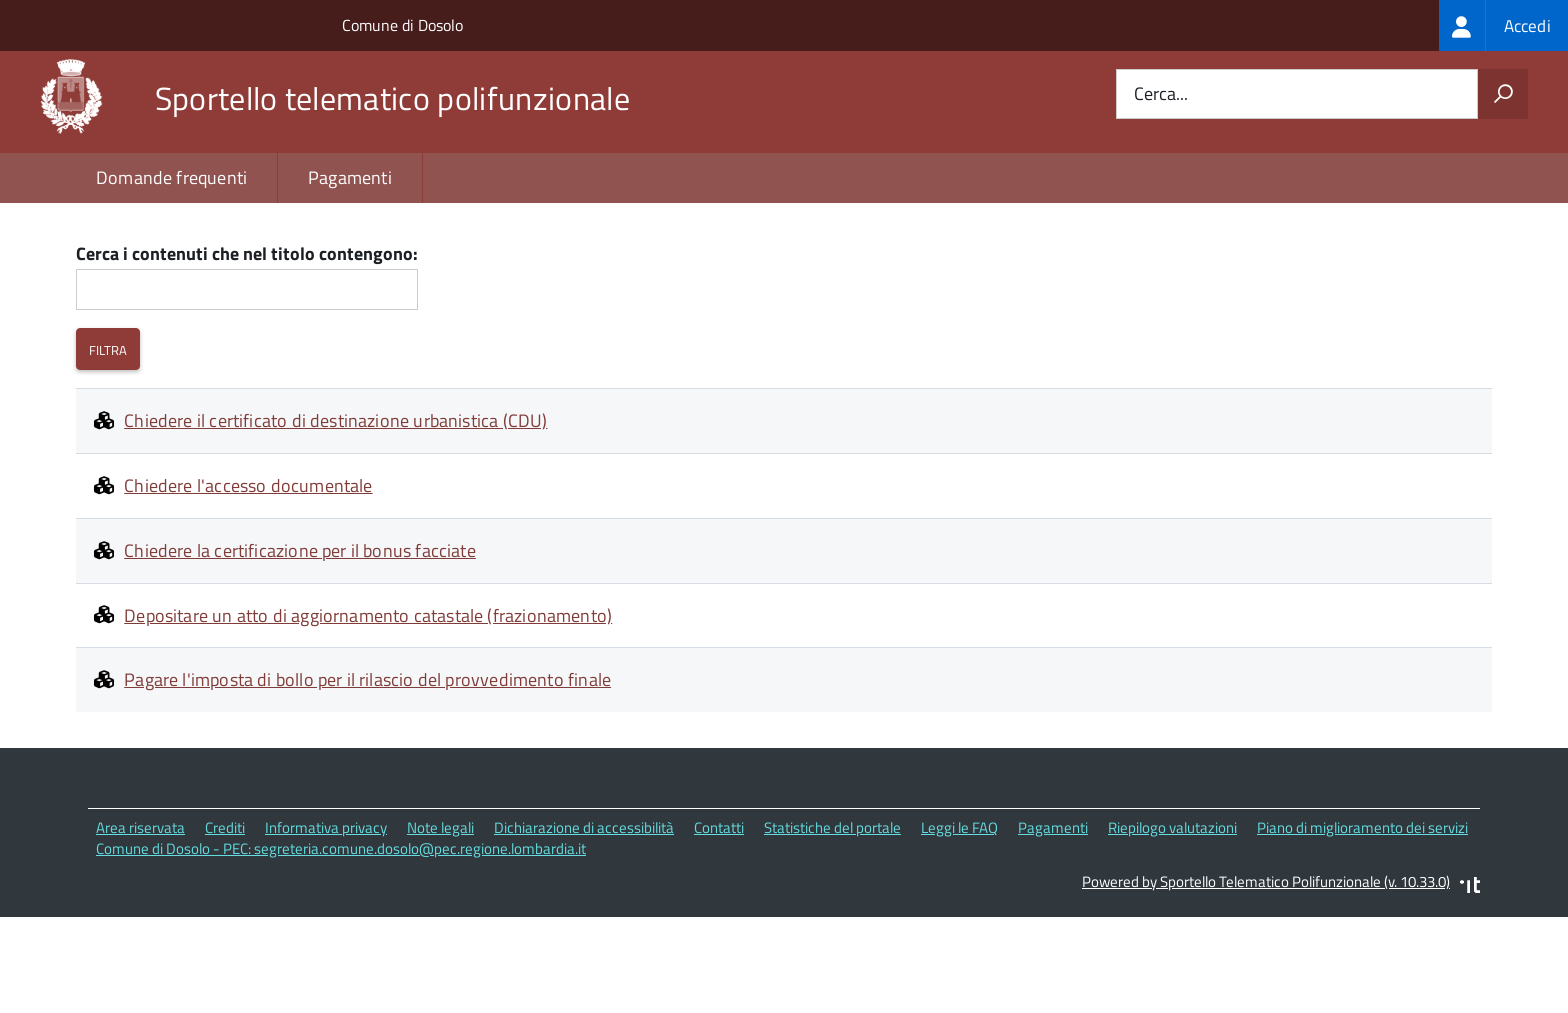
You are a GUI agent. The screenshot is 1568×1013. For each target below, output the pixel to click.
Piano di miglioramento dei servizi (1362, 913)
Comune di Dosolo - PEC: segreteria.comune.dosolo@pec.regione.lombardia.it (341, 933)
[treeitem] (1503, 25)
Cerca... (1161, 94)
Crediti (225, 913)
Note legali (440, 913)
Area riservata (140, 913)
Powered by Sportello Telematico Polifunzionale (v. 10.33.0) (1266, 966)
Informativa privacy (326, 913)
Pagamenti (350, 177)
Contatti (719, 913)
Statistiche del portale (832, 913)
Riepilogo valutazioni (1172, 913)
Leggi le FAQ (959, 913)
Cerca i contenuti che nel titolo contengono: (247, 339)
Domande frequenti (171, 177)
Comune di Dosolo (402, 25)
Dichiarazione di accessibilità (584, 913)
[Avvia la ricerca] (1503, 94)
